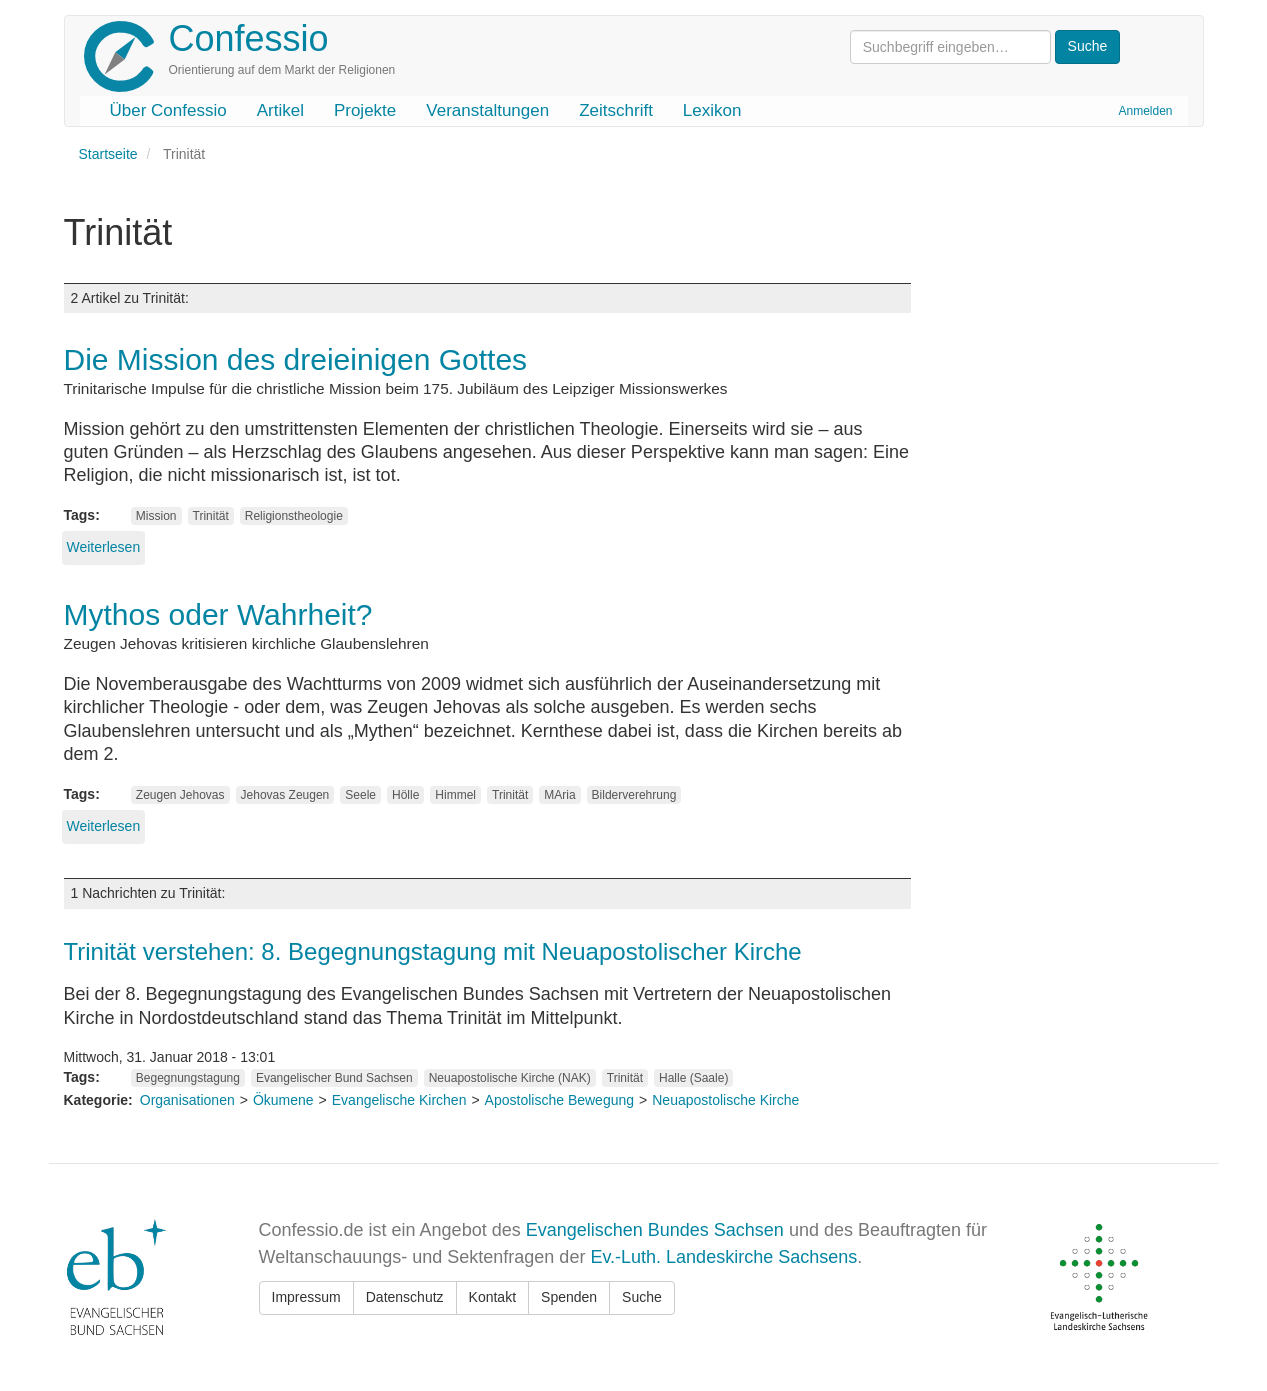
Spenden (569, 1297)
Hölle (405, 795)
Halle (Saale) (693, 1078)
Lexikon (712, 110)
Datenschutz (405, 1297)
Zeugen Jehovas (180, 795)
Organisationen (187, 1100)
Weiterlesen (104, 547)
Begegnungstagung (188, 1078)
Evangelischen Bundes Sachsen (655, 1230)
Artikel (280, 110)
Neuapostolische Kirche (725, 1100)
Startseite (108, 154)
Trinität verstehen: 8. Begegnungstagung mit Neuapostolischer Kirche (433, 951)
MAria (559, 795)
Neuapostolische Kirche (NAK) (510, 1078)
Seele (360, 795)
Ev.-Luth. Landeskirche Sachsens (723, 1257)
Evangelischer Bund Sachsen (334, 1078)
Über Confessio (168, 110)
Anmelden (1145, 111)
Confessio (249, 38)
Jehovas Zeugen (285, 795)
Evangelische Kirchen (399, 1100)
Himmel (455, 795)
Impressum (306, 1297)
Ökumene (283, 1100)
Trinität (211, 516)
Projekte (365, 110)
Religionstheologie (294, 516)
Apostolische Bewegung (559, 1100)
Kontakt (492, 1297)
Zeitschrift (616, 110)
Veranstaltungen (487, 110)
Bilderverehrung (634, 795)
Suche (642, 1297)
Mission (156, 516)
